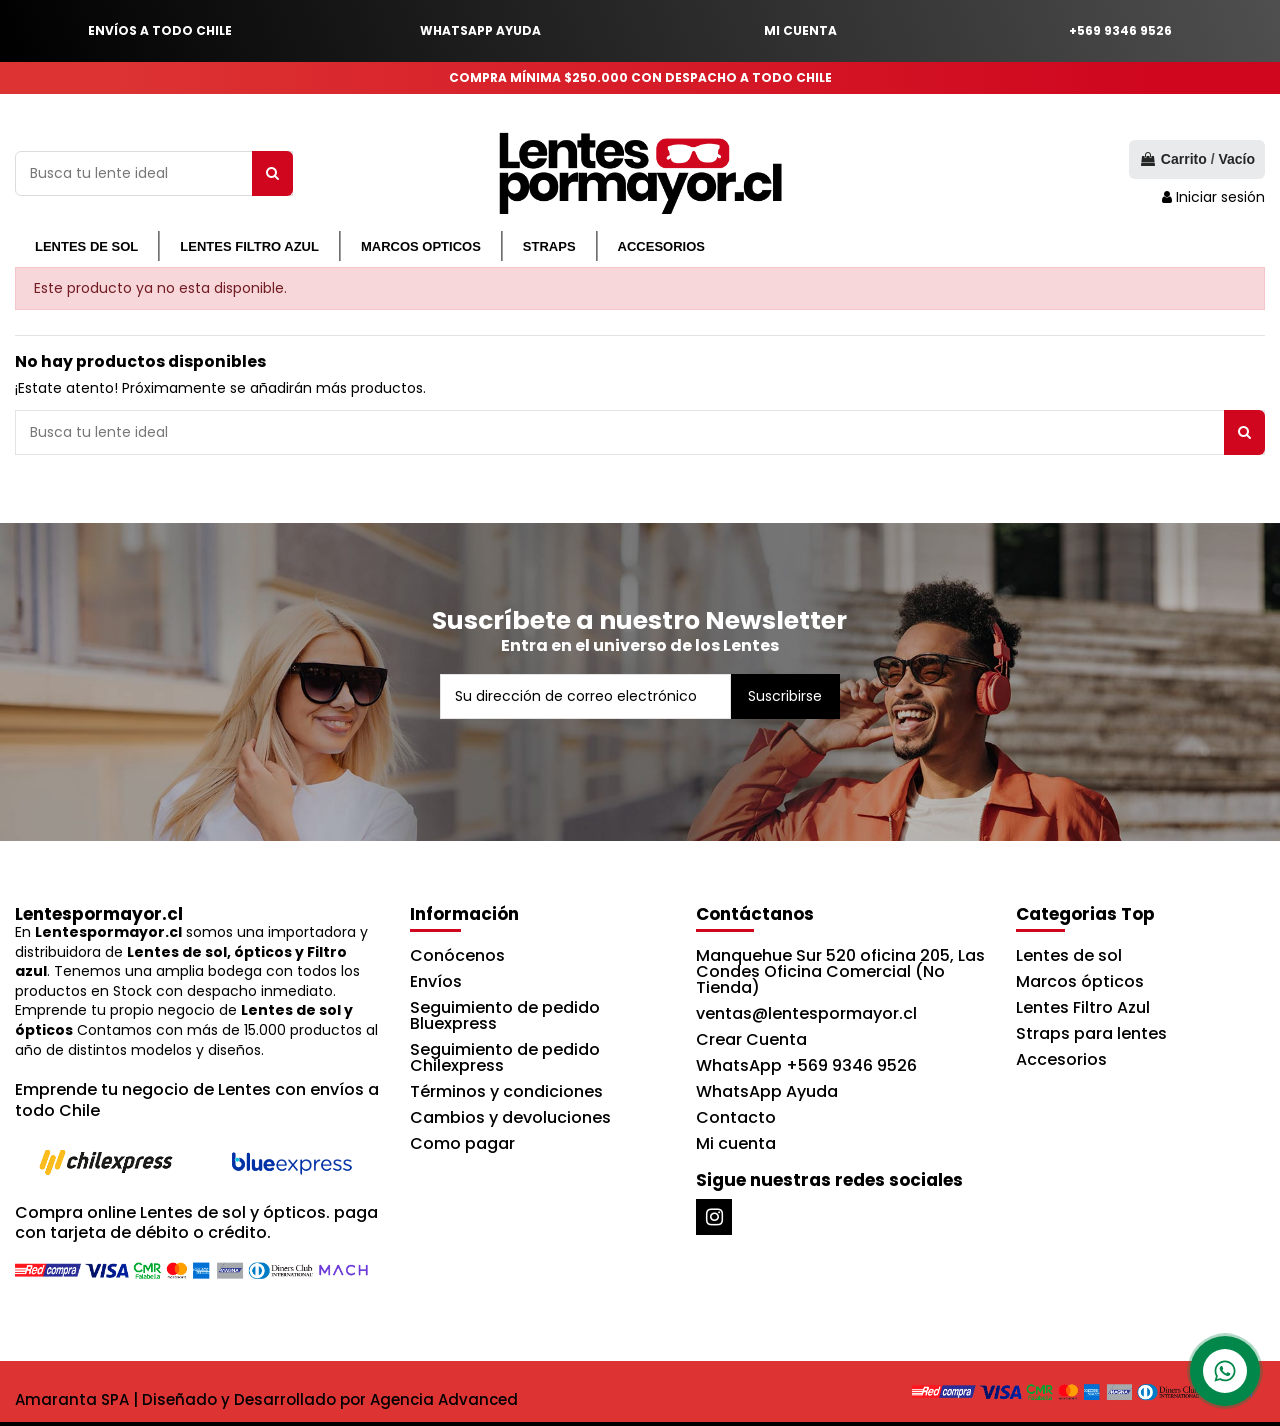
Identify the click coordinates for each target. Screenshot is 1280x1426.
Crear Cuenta (751, 1039)
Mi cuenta (736, 1143)
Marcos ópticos (1080, 981)
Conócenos (457, 955)
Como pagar (462, 1143)
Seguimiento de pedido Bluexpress (505, 1015)
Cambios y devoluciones (510, 1117)
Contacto (736, 1117)
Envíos (436, 981)
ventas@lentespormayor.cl (806, 1013)
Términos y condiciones (506, 1091)
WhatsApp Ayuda (767, 1091)
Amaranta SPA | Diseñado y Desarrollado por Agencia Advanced (266, 1399)
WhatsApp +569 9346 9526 (806, 1065)
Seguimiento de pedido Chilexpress (505, 1057)
